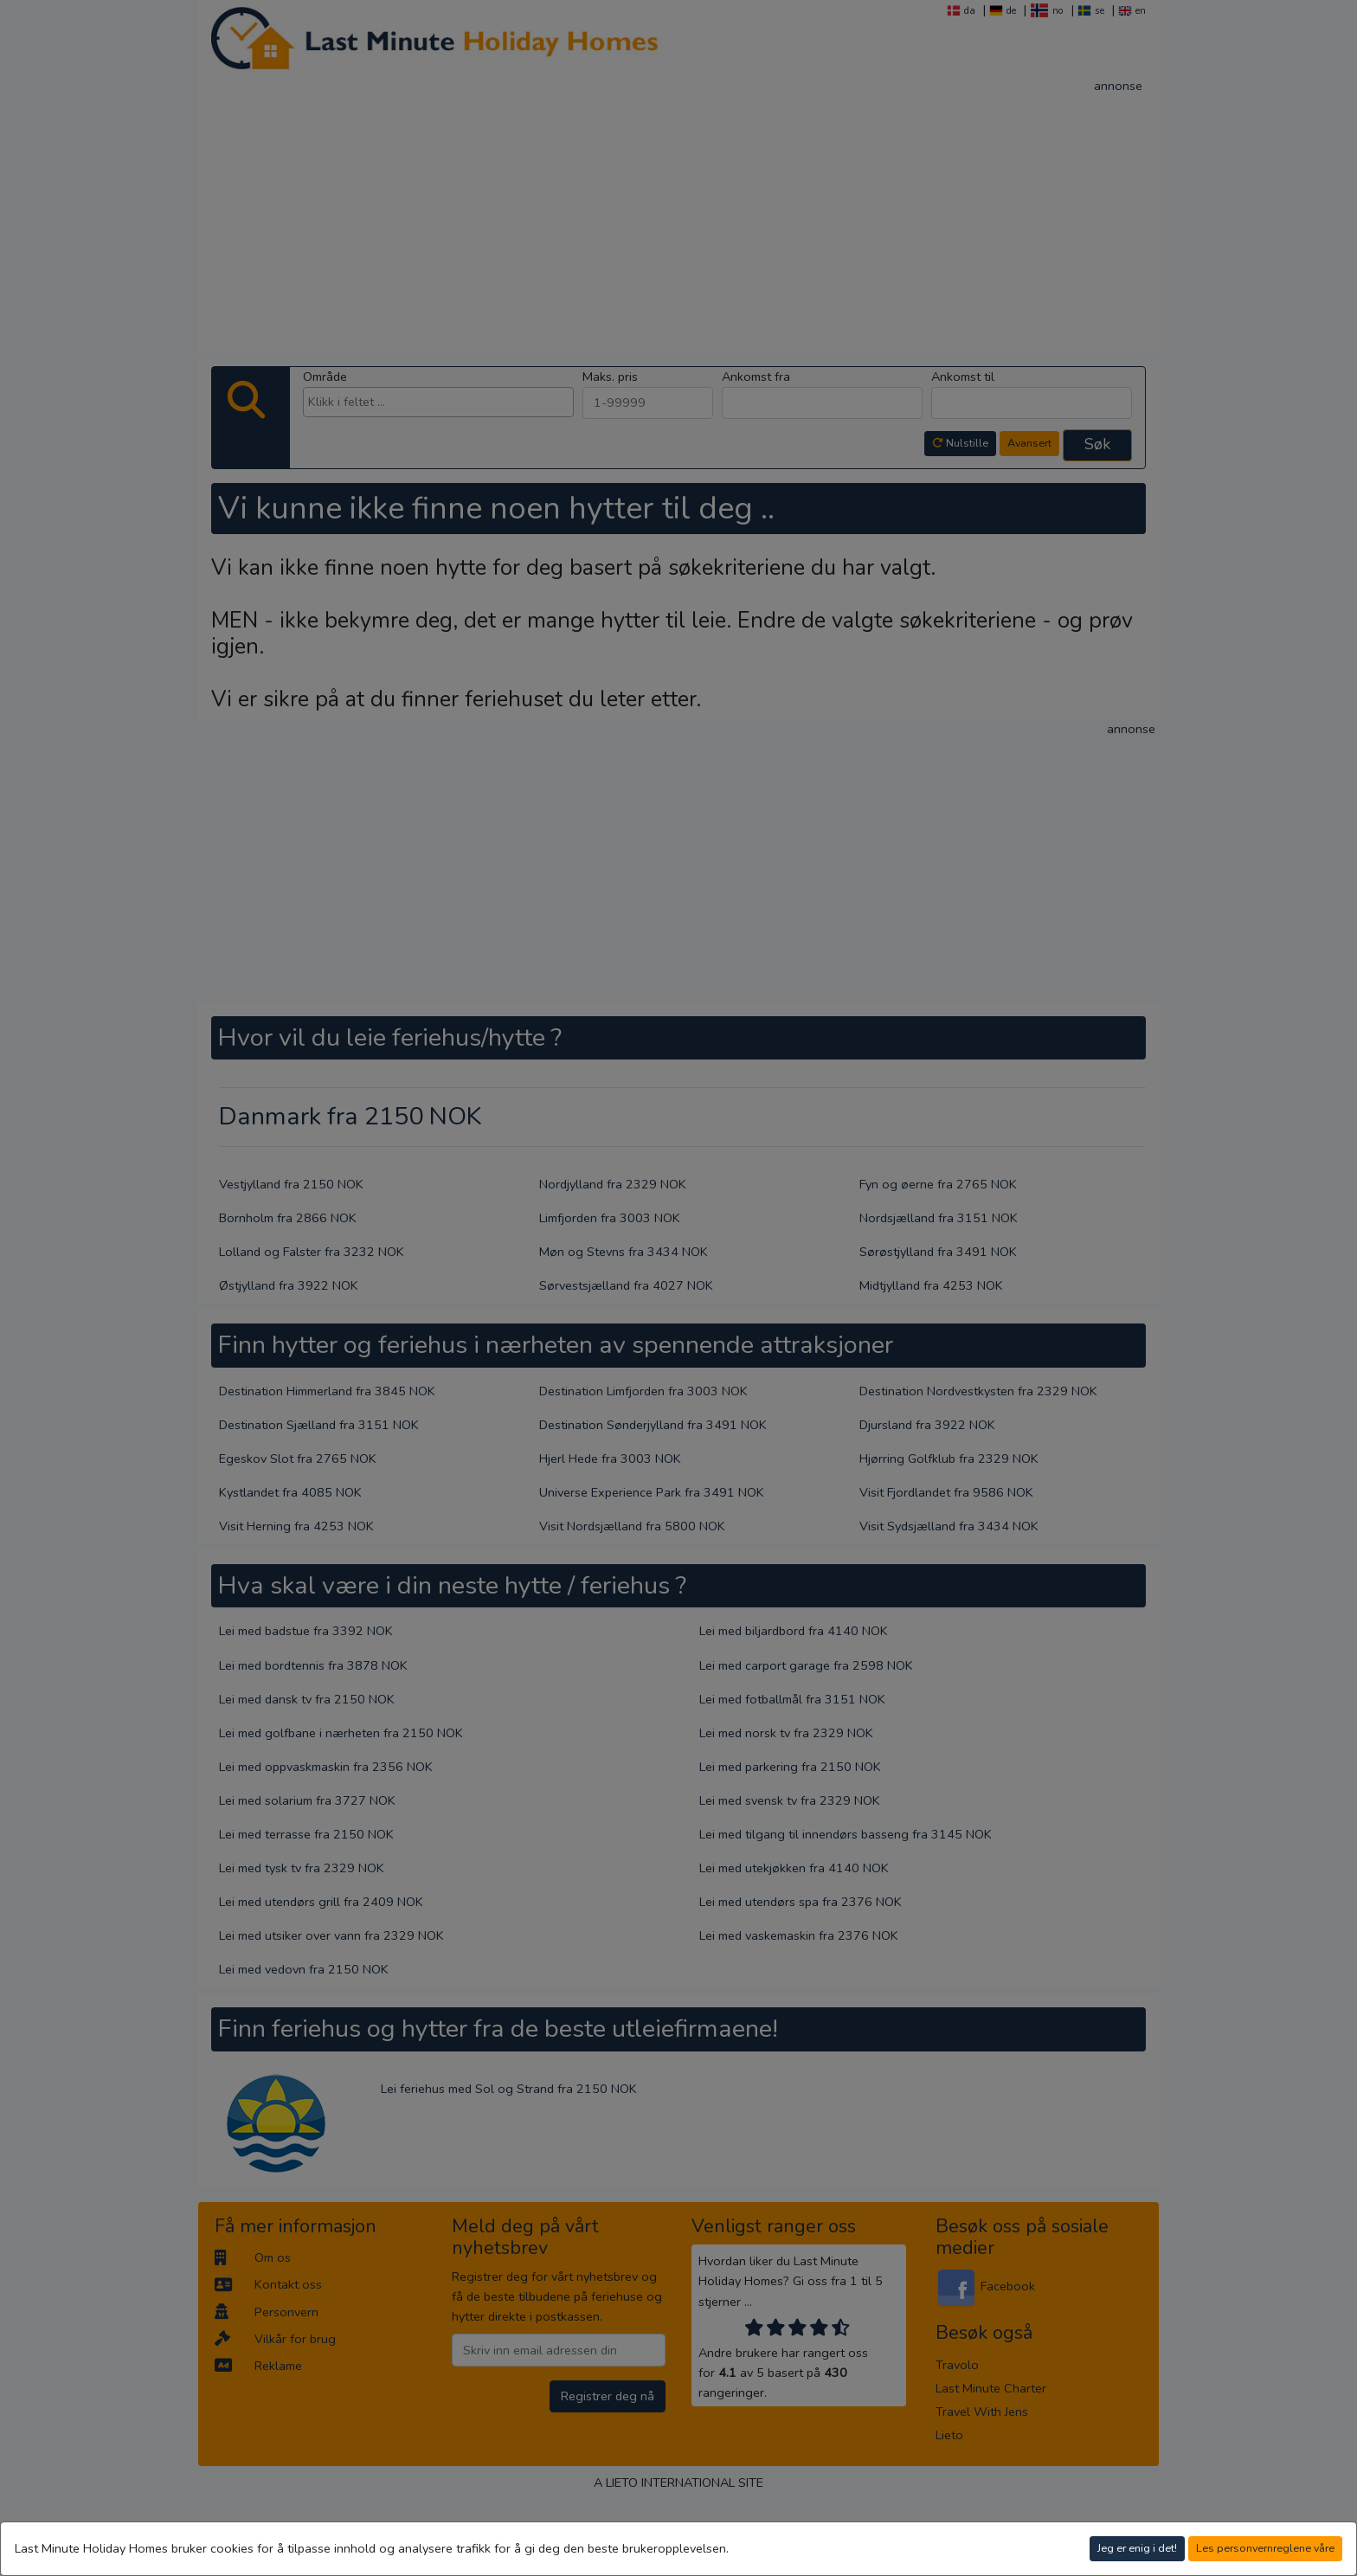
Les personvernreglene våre (1265, 2548)
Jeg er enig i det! (1137, 2548)
